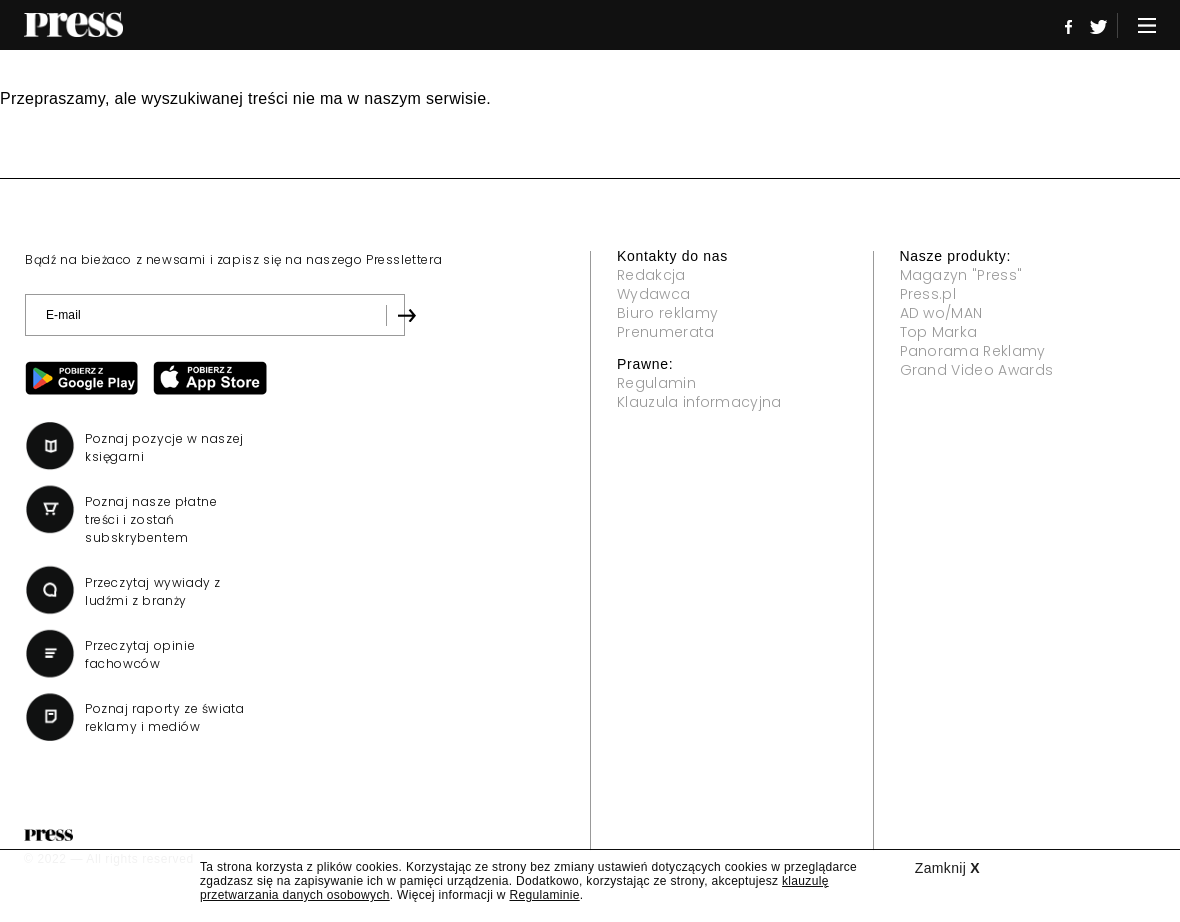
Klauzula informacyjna (699, 402)
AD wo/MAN (941, 313)
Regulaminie (544, 895)
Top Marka (939, 332)
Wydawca (653, 294)
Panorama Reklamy (973, 351)
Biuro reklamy (667, 313)
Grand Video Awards (977, 370)
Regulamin (656, 383)
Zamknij (947, 868)
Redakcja (651, 275)
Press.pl (928, 294)
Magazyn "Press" (961, 275)
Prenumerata (666, 332)
